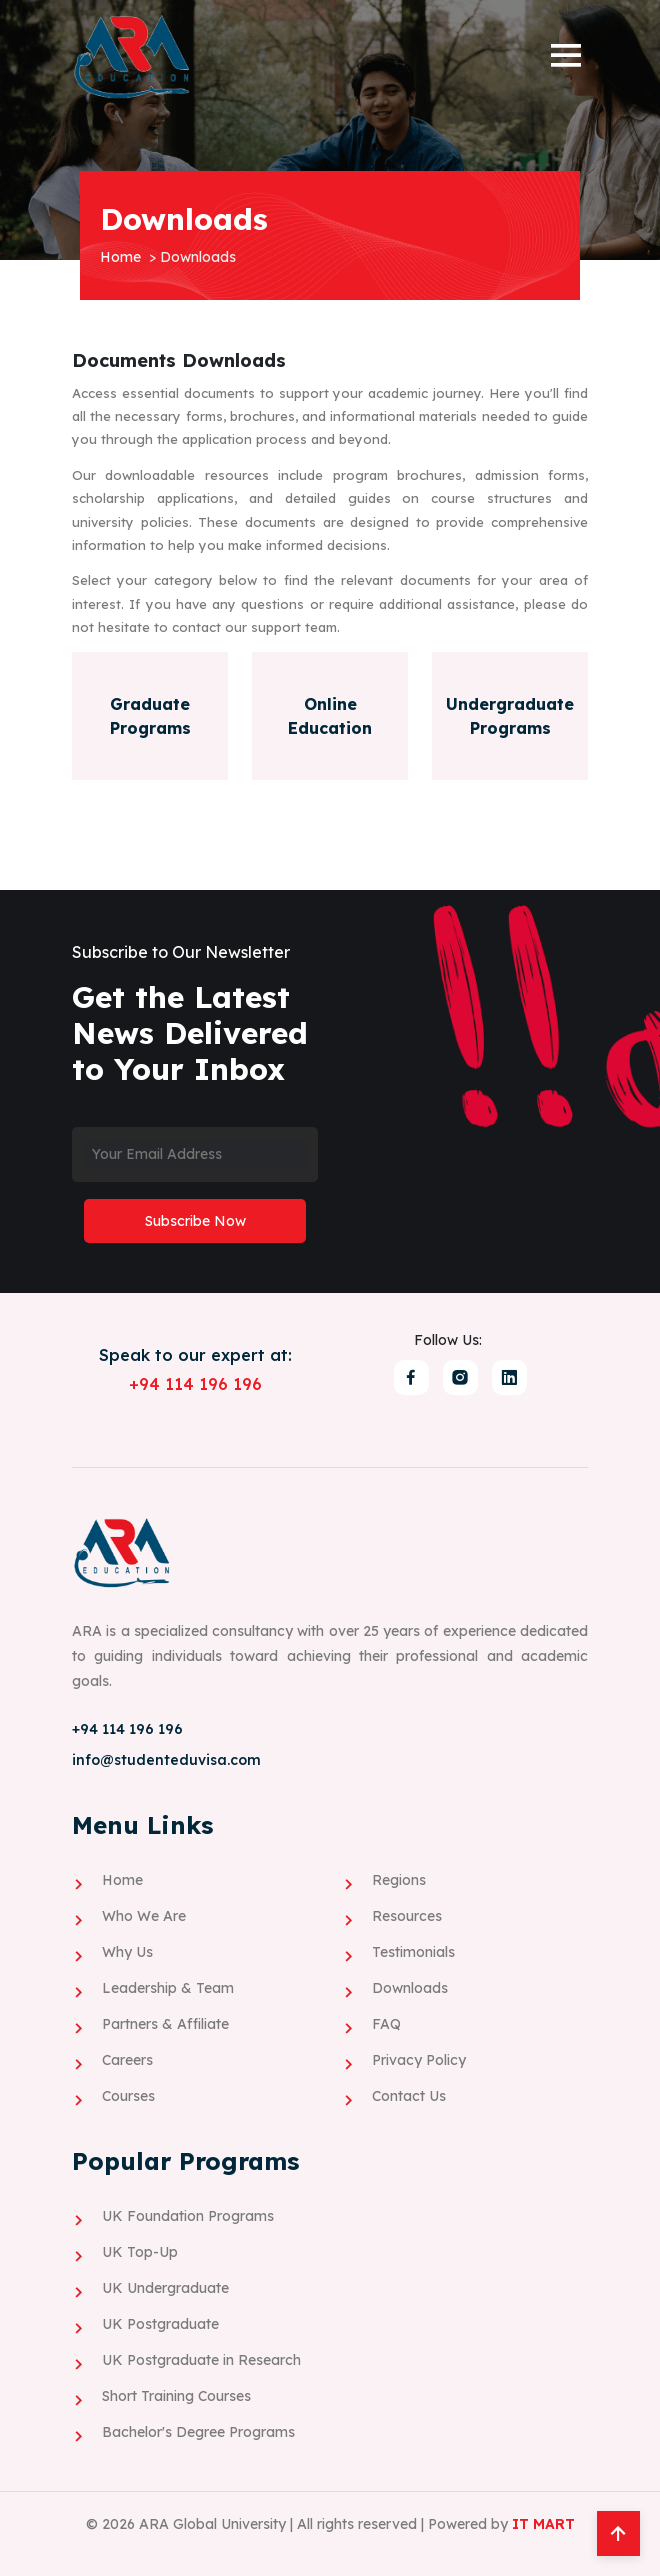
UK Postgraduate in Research (201, 2359)
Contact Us (409, 2095)
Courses (128, 2095)
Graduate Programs (150, 716)
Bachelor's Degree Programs (198, 2431)
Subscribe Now (195, 1220)
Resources (407, 1915)
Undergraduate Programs (510, 716)
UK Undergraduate (165, 2287)
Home (120, 257)
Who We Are (144, 1915)
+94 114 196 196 (195, 1383)
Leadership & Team (168, 1987)
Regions (399, 1879)
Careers (127, 2059)
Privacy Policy (419, 2059)
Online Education (330, 716)
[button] (565, 57)
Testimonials (413, 1951)
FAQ (386, 2023)
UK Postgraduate (160, 2323)
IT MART (543, 2523)
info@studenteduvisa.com (166, 1759)
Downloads (410, 1987)
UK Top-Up (140, 2251)
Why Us (127, 1951)
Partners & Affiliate (165, 2023)
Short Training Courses (176, 2395)
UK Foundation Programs (188, 2215)
